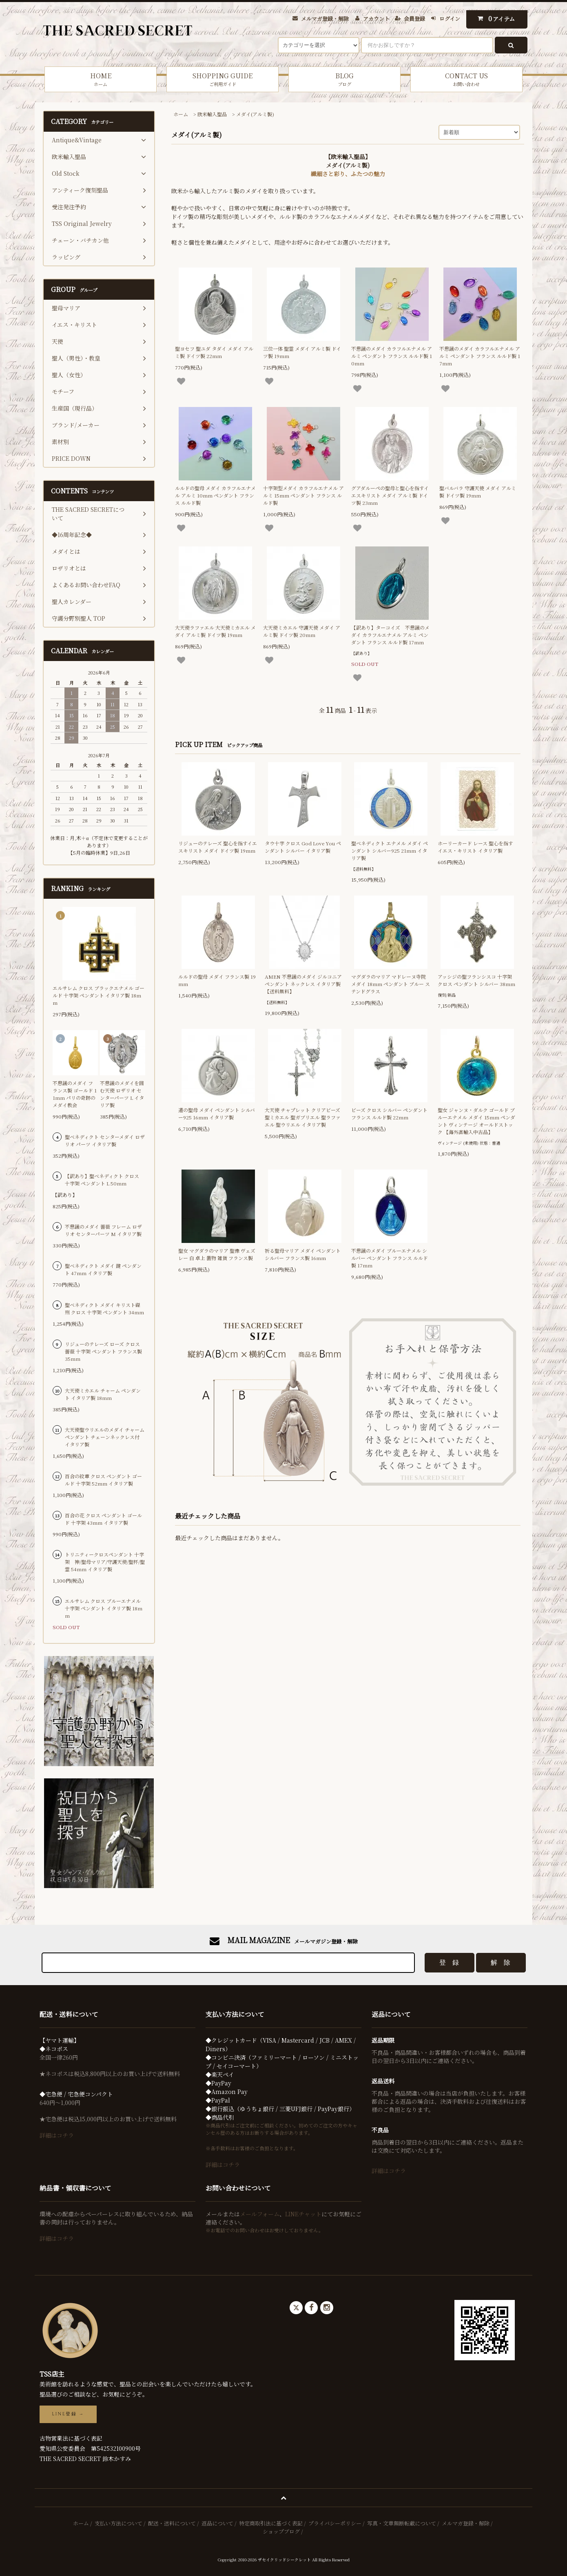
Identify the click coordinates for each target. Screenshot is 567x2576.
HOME (100, 79)
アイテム (494, 18)
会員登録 (414, 18)
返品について (217, 2523)
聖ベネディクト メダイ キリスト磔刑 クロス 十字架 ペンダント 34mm (104, 1308)
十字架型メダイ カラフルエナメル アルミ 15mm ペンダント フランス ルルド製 (303, 495)
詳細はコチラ (57, 2135)
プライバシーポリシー (334, 2523)
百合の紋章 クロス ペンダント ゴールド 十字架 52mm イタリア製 (103, 1480)
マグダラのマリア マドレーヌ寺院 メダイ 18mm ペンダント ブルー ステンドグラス (390, 984)
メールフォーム (259, 2214)
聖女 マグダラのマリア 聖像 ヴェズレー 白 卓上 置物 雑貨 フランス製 (216, 1254)
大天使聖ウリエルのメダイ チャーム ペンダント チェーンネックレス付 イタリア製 (104, 1437)
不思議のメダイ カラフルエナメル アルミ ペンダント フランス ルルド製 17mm (479, 356)
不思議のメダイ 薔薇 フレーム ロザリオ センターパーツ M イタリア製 (103, 1230)
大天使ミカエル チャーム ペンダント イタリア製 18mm (103, 1394)
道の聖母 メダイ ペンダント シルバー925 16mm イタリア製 (216, 1113)
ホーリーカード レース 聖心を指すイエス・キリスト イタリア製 (475, 847)
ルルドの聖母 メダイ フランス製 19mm (217, 980)
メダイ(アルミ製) (255, 114)
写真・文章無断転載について (401, 2523)
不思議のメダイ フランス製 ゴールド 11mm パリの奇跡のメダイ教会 (75, 1093)
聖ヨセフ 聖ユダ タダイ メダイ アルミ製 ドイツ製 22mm (214, 352)
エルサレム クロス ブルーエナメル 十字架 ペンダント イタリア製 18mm (103, 1608)
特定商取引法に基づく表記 (271, 2523)
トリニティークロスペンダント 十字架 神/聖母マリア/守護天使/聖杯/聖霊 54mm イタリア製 (105, 1561)
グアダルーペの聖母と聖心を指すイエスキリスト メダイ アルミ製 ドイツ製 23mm (390, 495)
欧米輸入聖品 (212, 114)
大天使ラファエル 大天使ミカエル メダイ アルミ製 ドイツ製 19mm (215, 631)
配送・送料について (172, 2523)
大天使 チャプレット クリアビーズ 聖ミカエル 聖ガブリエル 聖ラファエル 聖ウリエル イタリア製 (303, 1117)
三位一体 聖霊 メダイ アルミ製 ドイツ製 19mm (302, 352)
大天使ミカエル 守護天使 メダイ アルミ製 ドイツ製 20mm (301, 631)
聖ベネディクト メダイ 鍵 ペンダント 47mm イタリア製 (103, 1269)
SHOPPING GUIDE (222, 79)
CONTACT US (466, 79)
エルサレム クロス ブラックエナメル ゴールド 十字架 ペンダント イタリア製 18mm (98, 995)
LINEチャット (303, 2214)
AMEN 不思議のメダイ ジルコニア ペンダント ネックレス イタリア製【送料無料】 (303, 984)
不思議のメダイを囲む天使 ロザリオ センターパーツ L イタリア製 (122, 1093)
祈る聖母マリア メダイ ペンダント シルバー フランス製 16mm (303, 1254)
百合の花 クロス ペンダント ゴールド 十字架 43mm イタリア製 (103, 1519)
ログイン (449, 18)
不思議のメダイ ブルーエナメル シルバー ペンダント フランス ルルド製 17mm (389, 1258)
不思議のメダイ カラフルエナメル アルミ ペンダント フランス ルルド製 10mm (391, 356)
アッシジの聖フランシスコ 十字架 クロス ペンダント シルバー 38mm (476, 980)
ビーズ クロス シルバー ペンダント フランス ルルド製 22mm (389, 1113)
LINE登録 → (68, 2414)
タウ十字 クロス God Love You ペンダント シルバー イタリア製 (303, 847)
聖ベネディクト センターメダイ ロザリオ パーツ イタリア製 (105, 1140)
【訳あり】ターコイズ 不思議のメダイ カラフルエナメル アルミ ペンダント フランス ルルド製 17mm (390, 635)
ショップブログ (281, 2531)
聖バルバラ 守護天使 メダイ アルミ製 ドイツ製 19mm (477, 491)
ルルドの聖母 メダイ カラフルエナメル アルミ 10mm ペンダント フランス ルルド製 (215, 495)
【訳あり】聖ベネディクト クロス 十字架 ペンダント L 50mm (102, 1179)
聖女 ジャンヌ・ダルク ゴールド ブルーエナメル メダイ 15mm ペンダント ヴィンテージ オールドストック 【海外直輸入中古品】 (476, 1120)
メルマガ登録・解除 (325, 18)
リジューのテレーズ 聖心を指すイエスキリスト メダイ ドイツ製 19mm (217, 847)
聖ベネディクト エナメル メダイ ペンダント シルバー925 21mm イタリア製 (389, 850)
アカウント (376, 18)
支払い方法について (118, 2523)
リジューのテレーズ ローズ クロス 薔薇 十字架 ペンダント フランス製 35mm (103, 1351)
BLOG (344, 79)
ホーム (180, 114)
